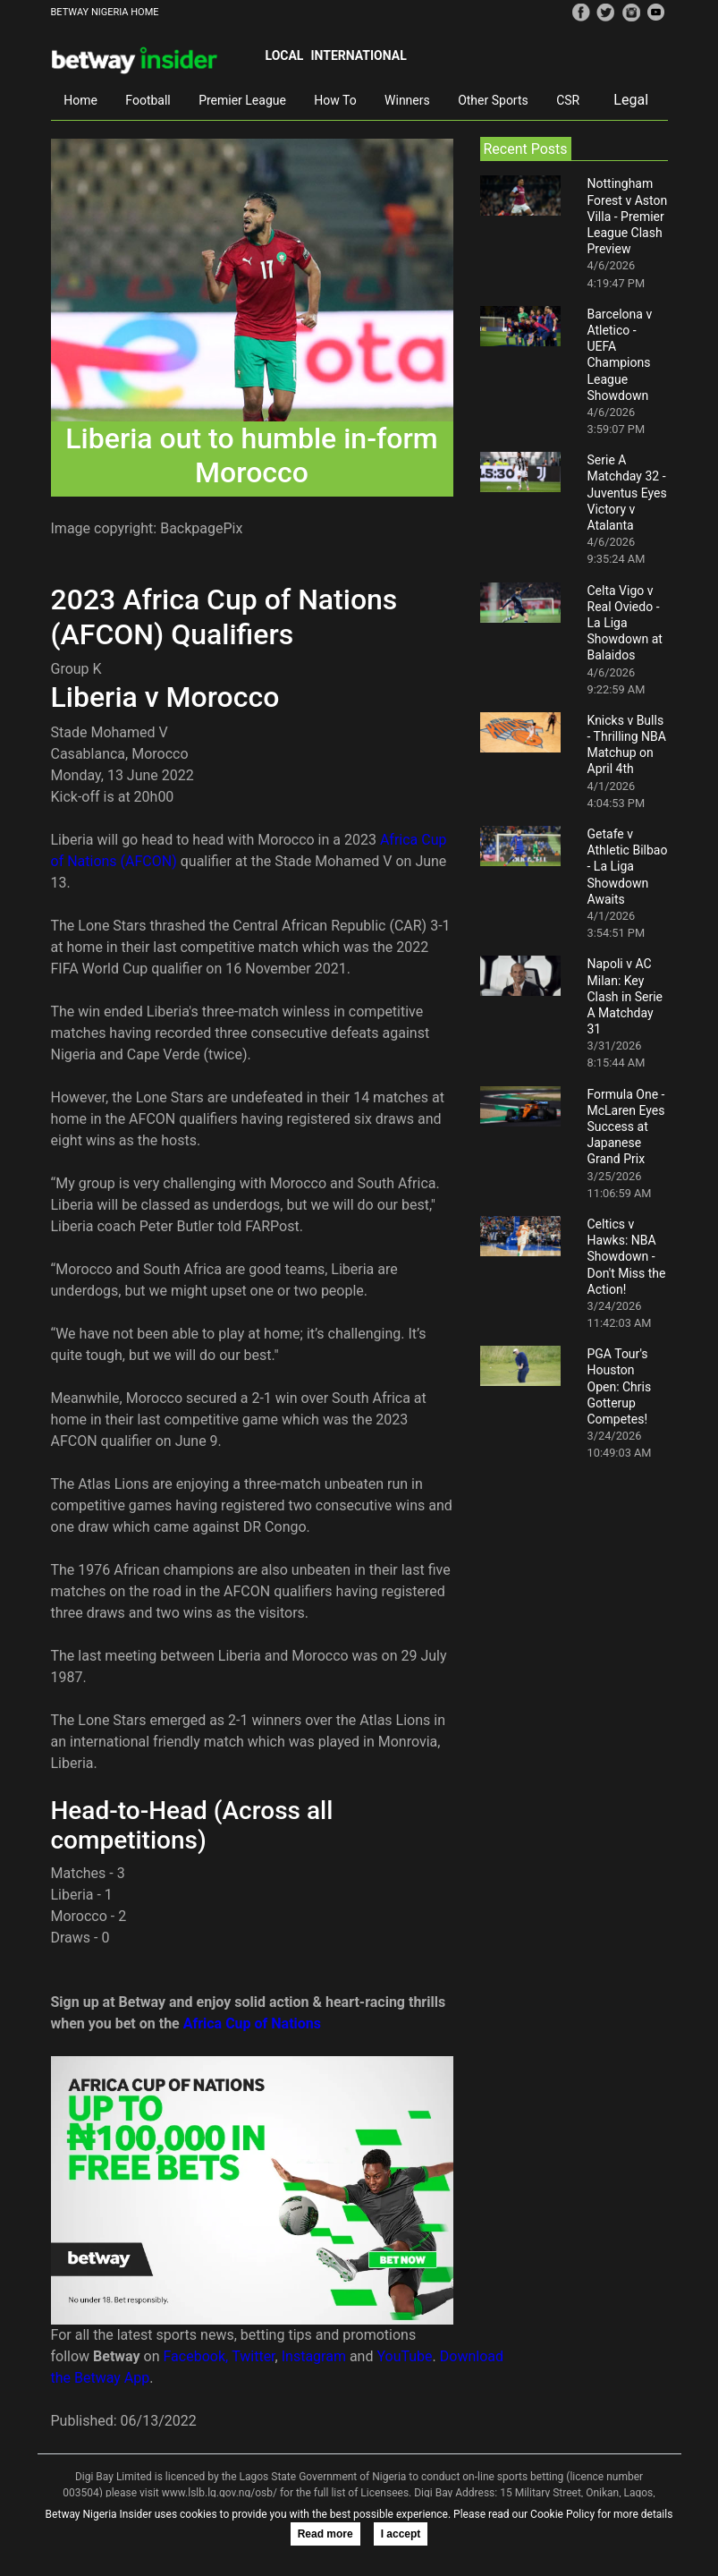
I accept (401, 2534)
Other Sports (493, 100)
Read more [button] (325, 2534)
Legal (630, 99)
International (358, 55)
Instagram (314, 2356)
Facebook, (196, 2356)
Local (285, 55)
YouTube (404, 2356)
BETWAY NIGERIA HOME (105, 12)
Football (147, 100)
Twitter (253, 2356)
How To (335, 100)
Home (80, 100)
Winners (407, 100)
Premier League (242, 100)
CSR (567, 100)
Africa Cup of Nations (252, 2023)
